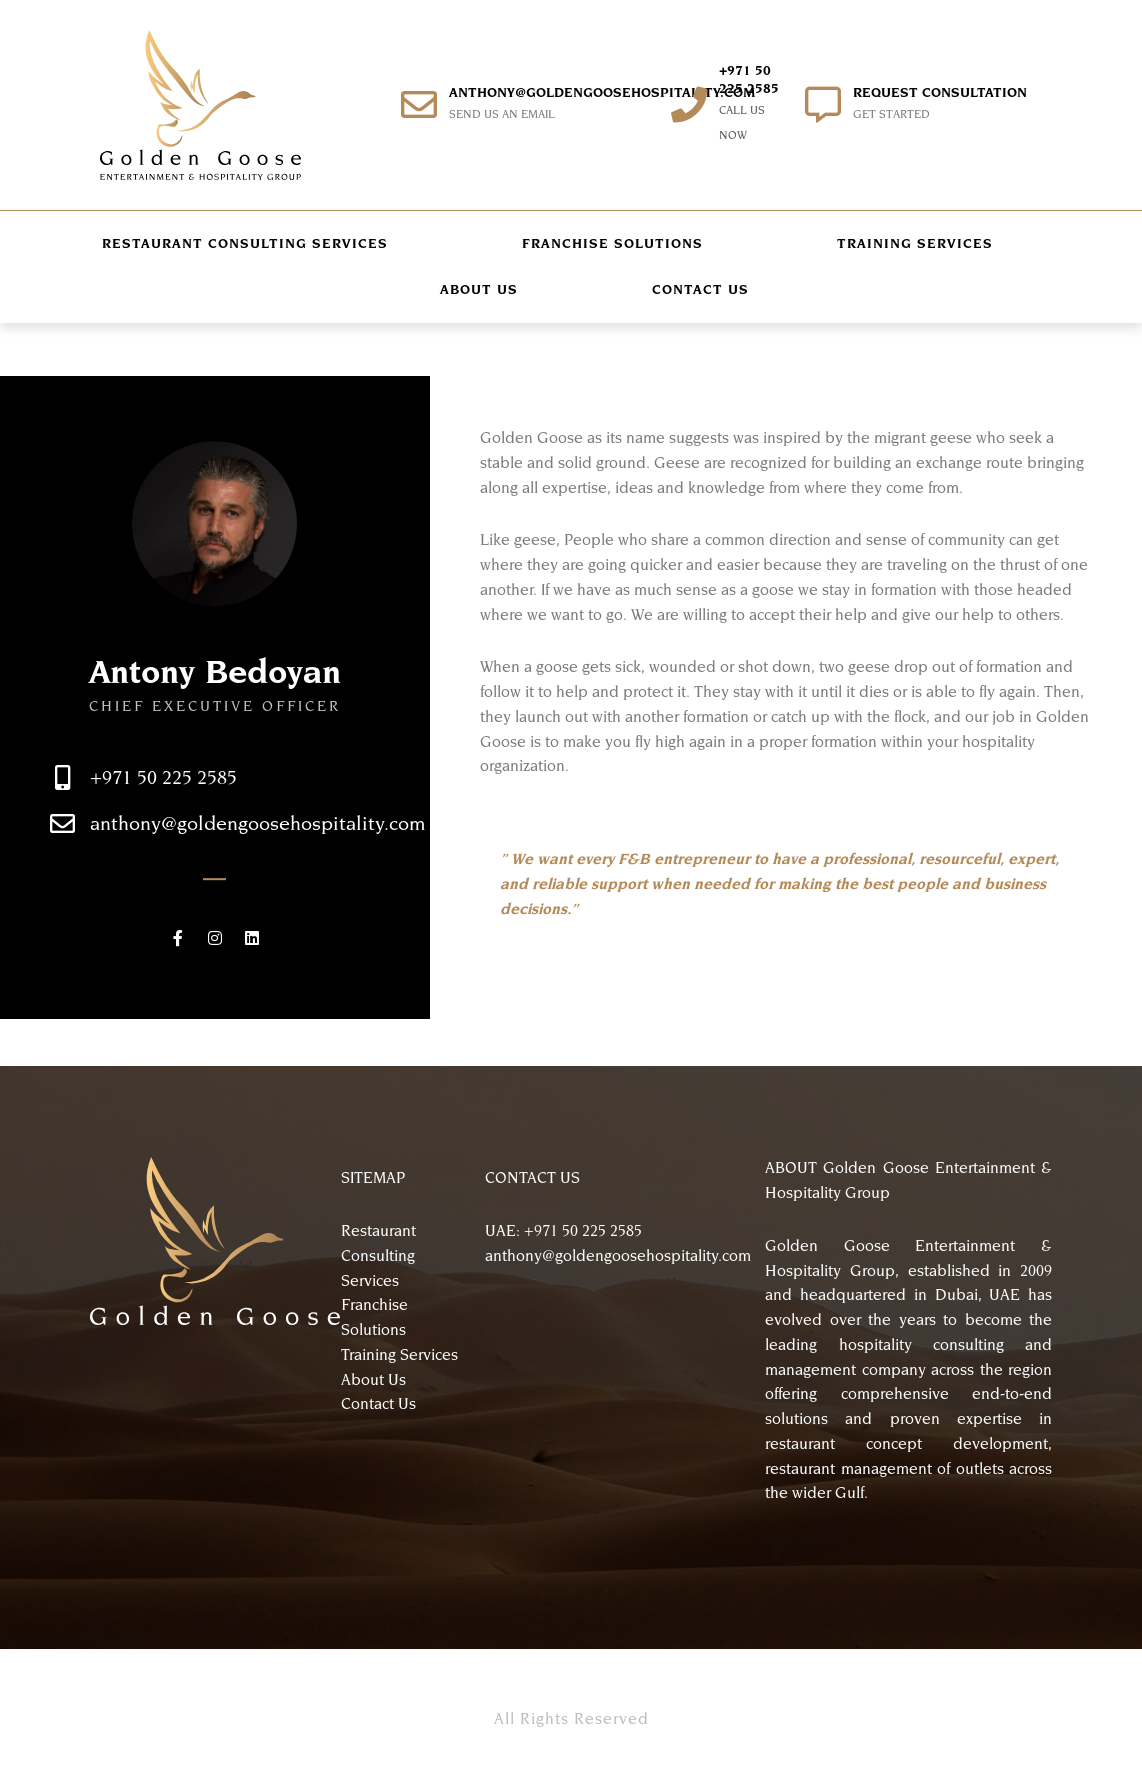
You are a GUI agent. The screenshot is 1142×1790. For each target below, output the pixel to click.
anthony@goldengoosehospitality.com (602, 92)
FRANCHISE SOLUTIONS (612, 243)
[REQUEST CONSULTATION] (823, 105)
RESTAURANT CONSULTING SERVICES (245, 243)
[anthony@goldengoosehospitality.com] (419, 105)
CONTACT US (700, 289)
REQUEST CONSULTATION (940, 92)
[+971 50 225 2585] (689, 105)
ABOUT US (479, 289)
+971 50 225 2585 (163, 818)
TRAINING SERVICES (915, 243)
